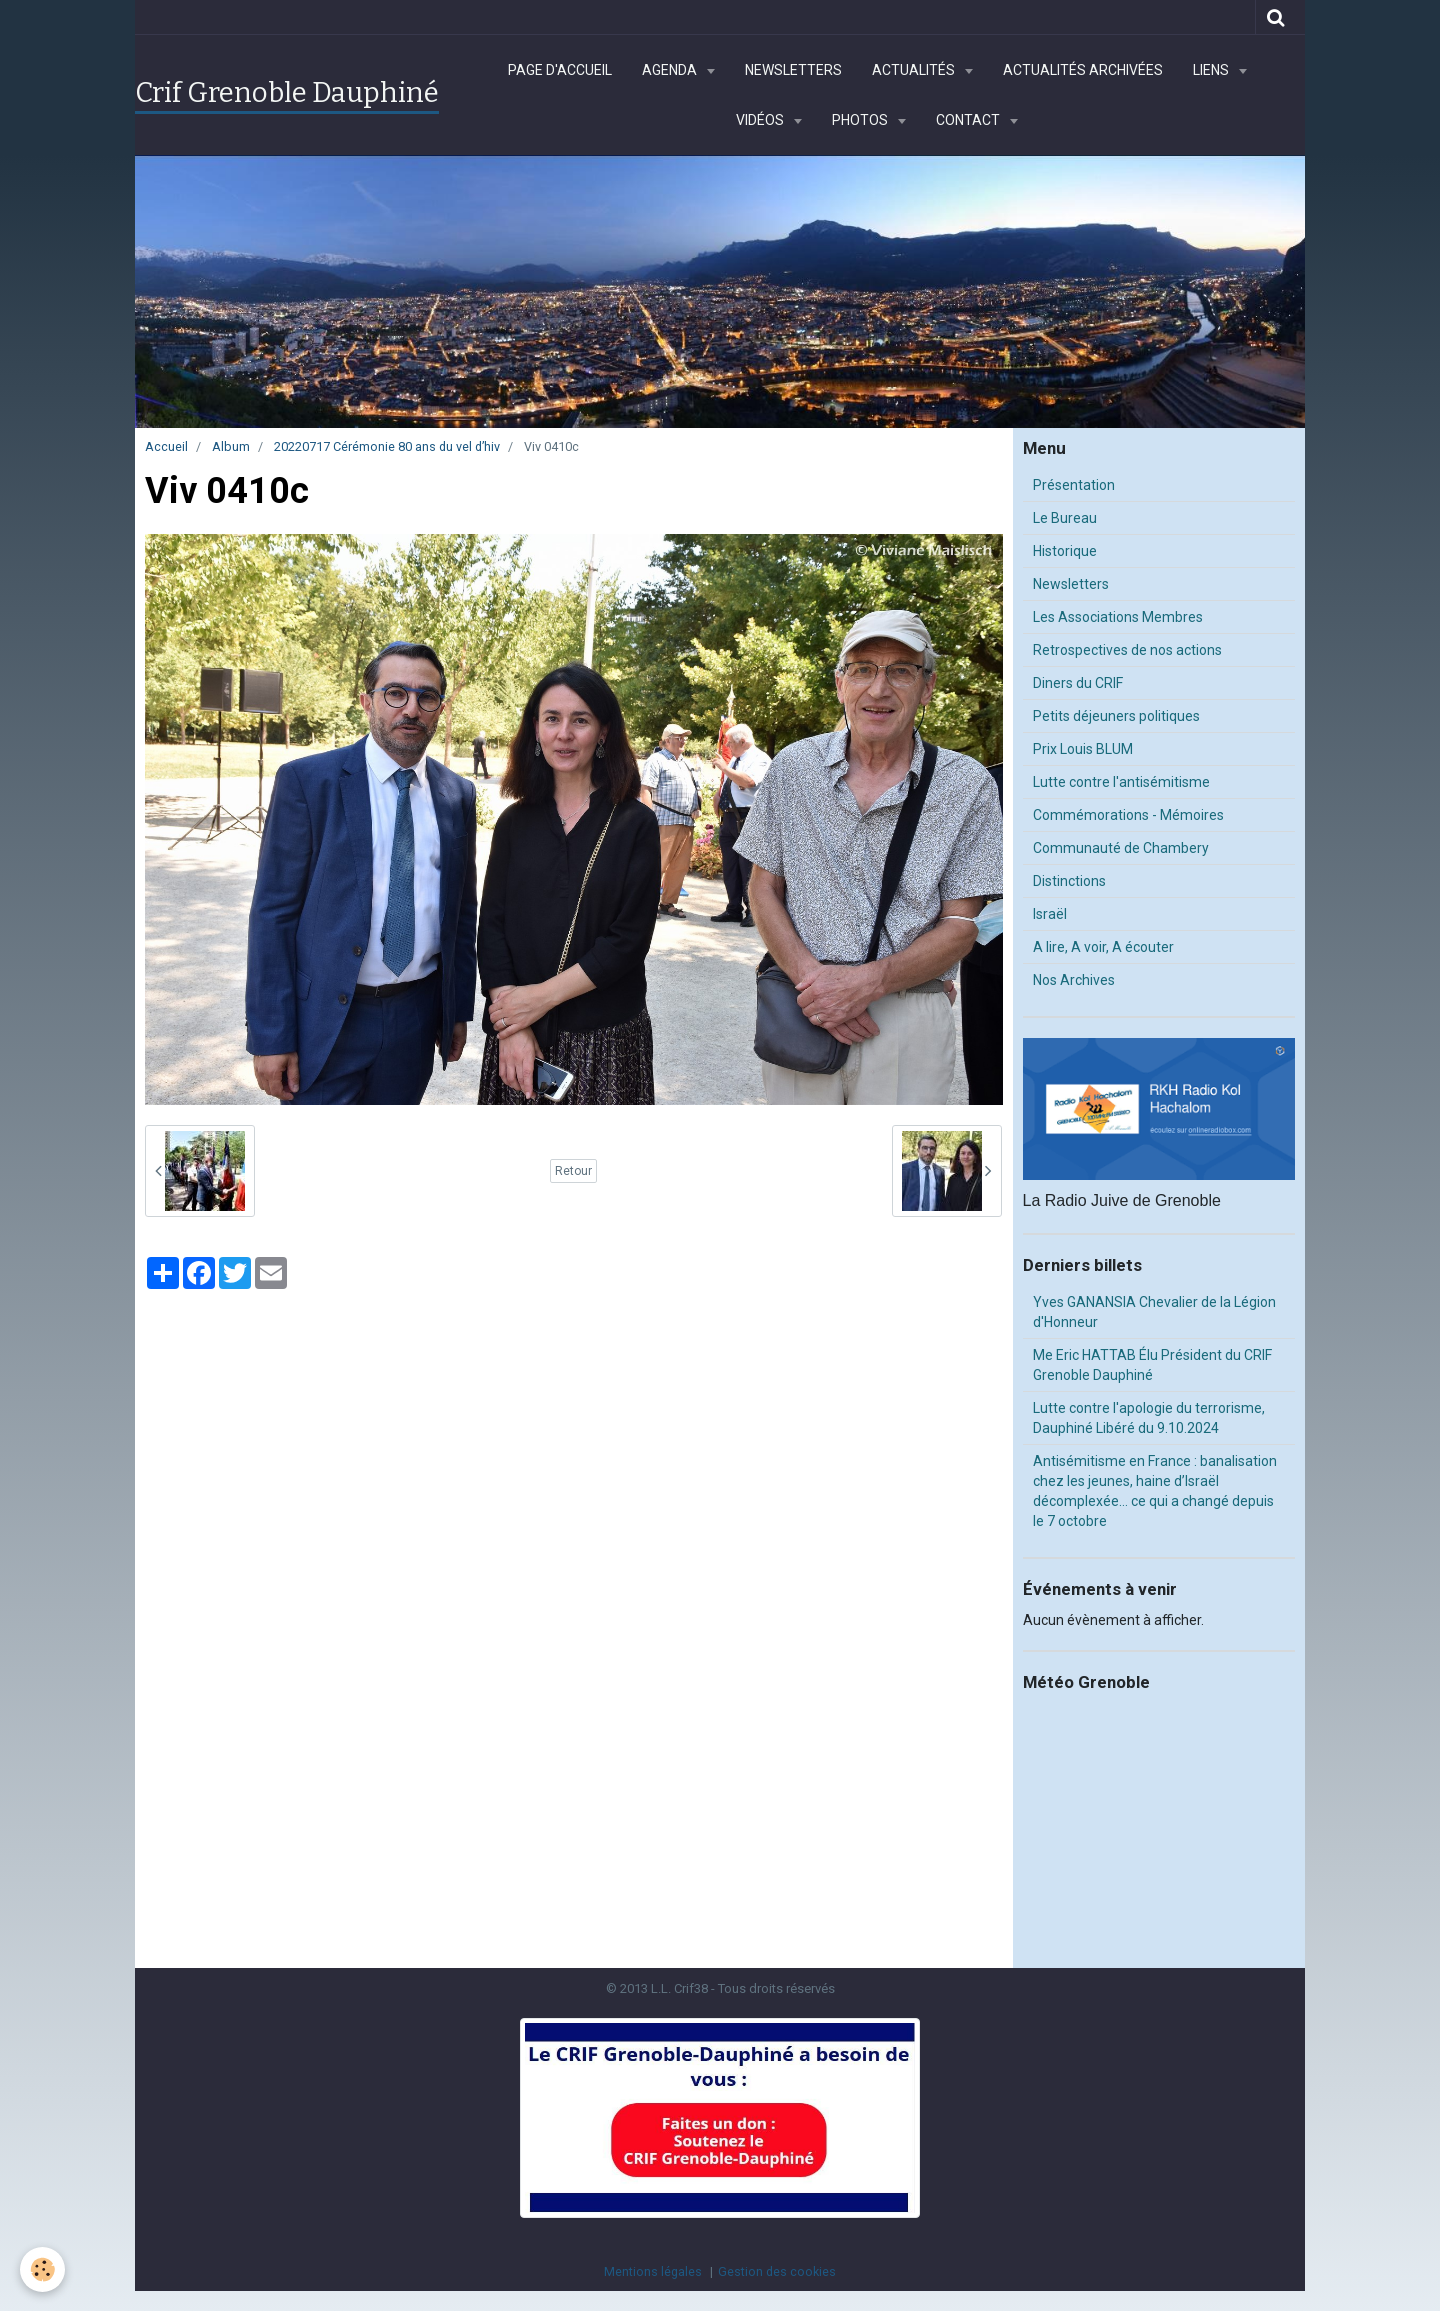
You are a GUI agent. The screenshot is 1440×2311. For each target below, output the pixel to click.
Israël (1050, 914)
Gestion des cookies (777, 2271)
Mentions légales (653, 2271)
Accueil (166, 446)
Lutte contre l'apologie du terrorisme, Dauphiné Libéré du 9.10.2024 (1149, 1418)
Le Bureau (1065, 518)
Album (231, 446)
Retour (573, 1171)
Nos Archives (1074, 980)
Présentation (1074, 485)
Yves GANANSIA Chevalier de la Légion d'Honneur (1154, 1312)
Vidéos (761, 120)
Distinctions (1069, 881)
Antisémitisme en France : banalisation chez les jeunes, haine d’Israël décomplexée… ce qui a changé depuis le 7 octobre (1155, 1491)
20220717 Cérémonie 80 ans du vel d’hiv (387, 446)
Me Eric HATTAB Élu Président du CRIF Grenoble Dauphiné (1152, 1365)
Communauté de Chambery (1121, 848)
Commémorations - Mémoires (1128, 815)
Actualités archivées (1083, 70)
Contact (969, 120)
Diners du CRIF (1078, 683)
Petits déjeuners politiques (1116, 716)
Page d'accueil (560, 70)
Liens (1212, 70)
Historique (1065, 551)
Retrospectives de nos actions (1127, 650)
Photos (861, 120)
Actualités (915, 70)
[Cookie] (42, 2269)
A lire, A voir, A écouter (1103, 947)
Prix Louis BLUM (1083, 749)
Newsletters (793, 70)
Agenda (671, 70)
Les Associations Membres (1118, 617)
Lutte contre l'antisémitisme (1121, 782)
